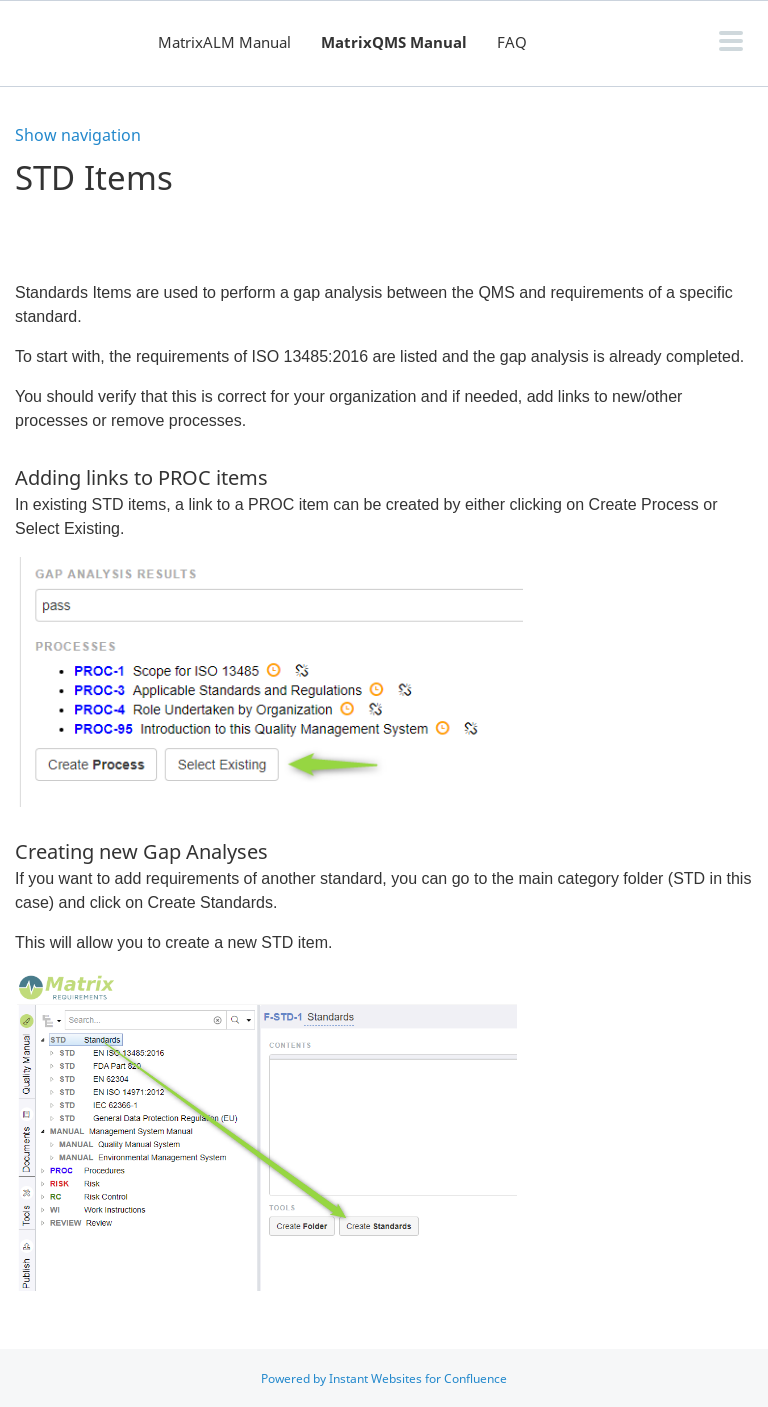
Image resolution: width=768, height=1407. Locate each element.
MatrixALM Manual (224, 42)
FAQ (512, 42)
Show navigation (78, 135)
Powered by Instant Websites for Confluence (384, 1378)
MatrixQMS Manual (394, 42)
